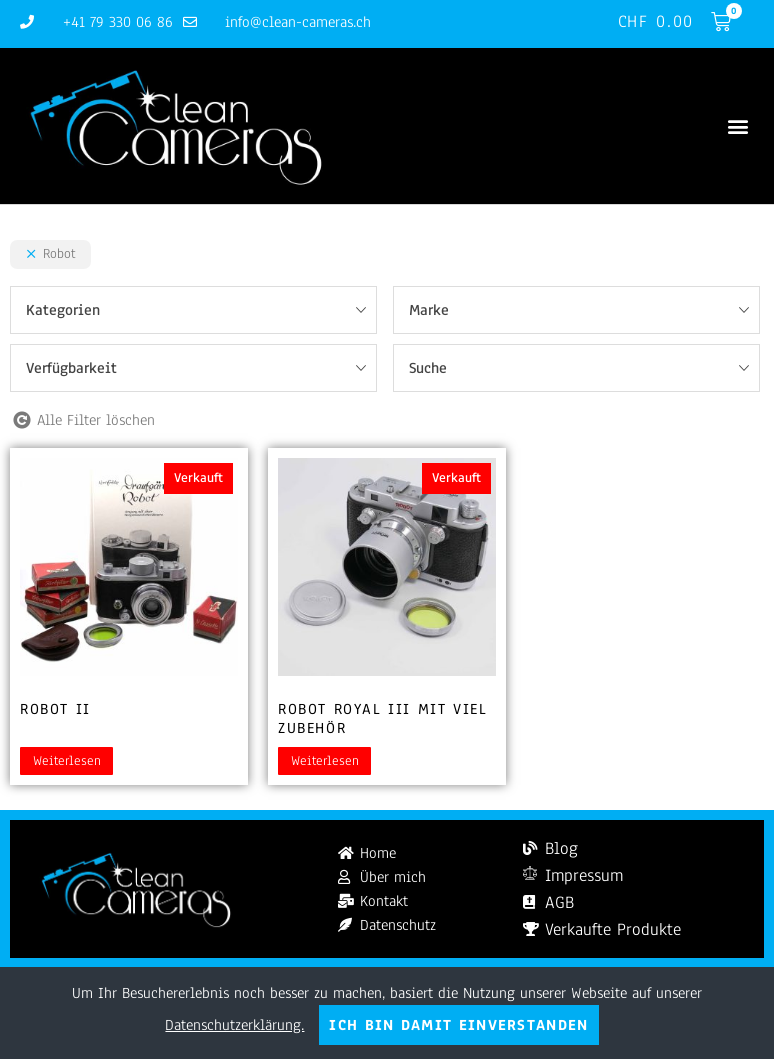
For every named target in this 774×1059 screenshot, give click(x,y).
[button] (737, 126)
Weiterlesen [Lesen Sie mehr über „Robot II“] (67, 762)
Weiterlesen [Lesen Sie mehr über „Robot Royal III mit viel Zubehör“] (325, 762)
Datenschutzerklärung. (234, 1025)
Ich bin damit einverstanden (458, 1025)
